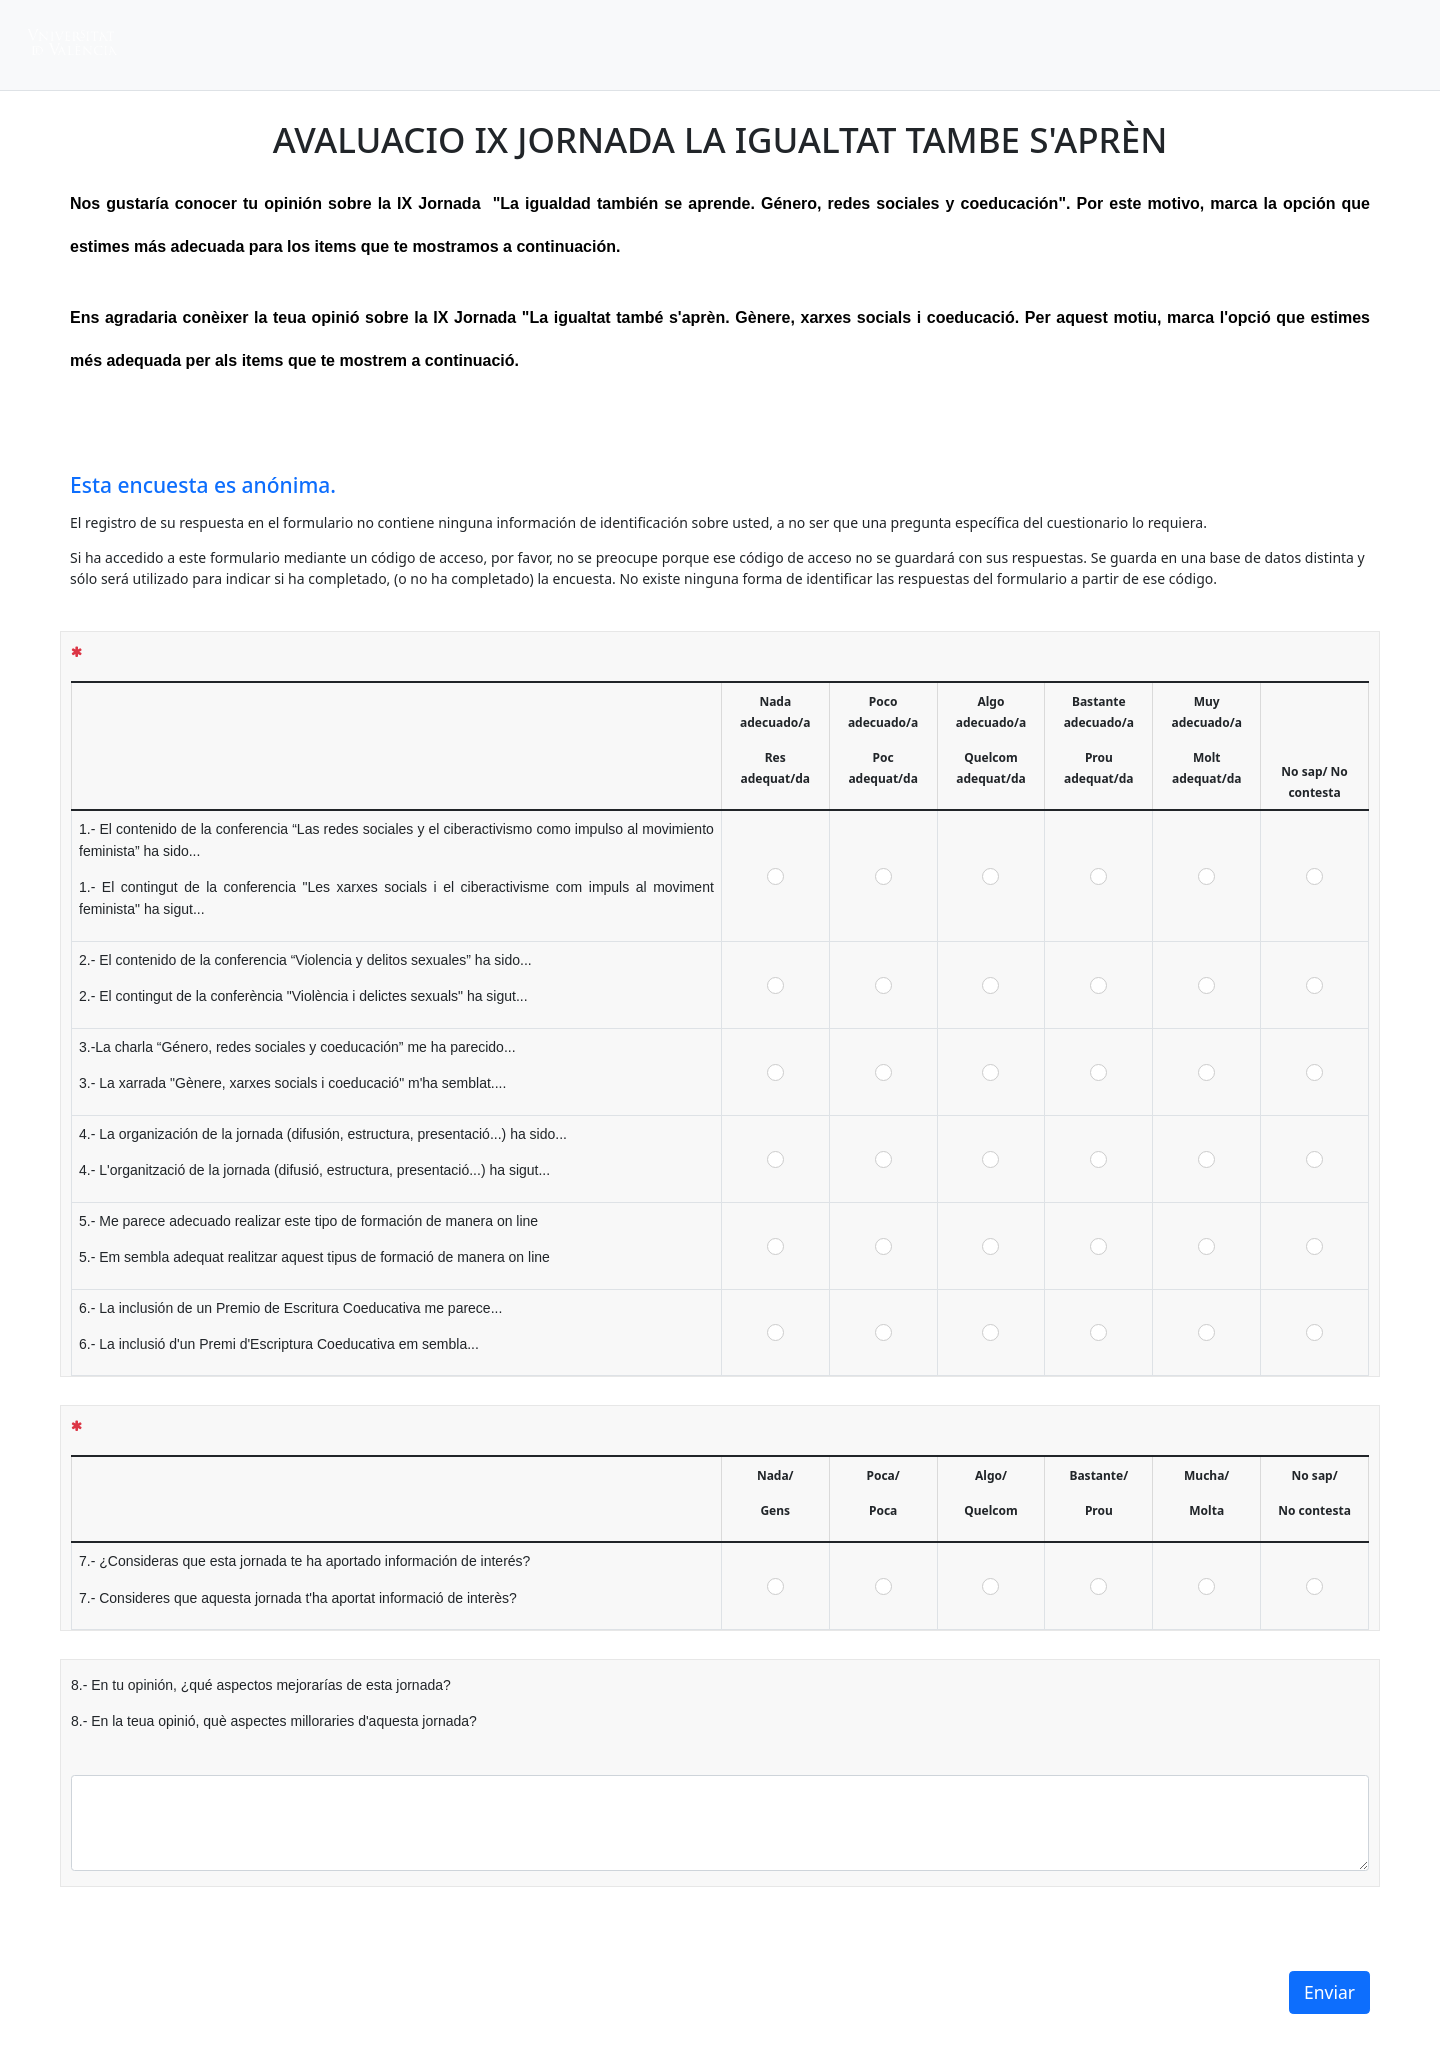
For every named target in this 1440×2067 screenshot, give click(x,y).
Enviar (1329, 1992)
